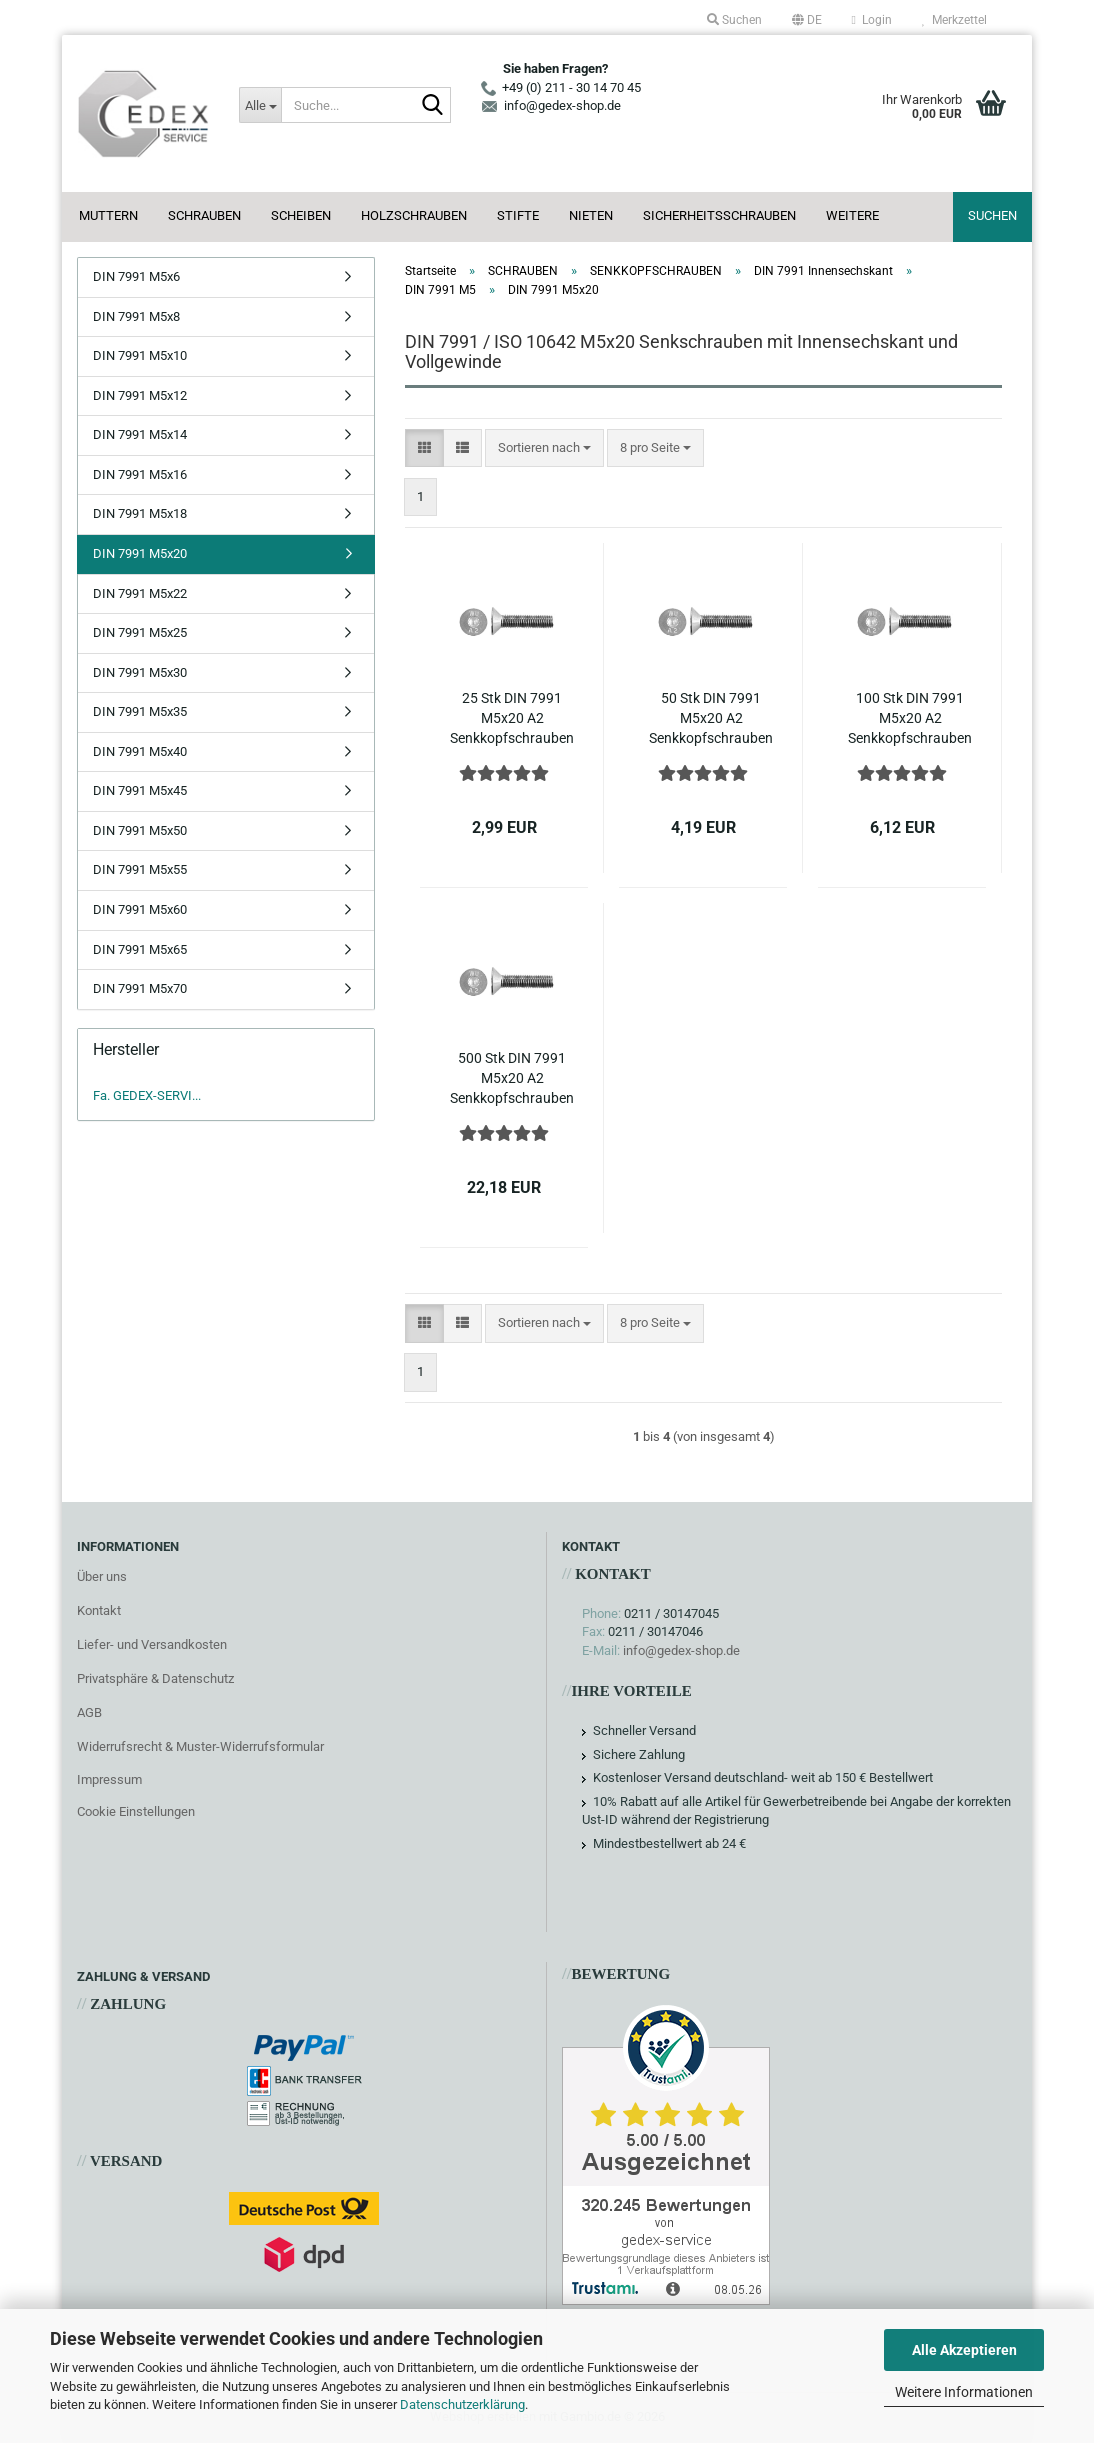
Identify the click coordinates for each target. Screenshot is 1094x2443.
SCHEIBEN (301, 215)
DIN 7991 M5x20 (140, 553)
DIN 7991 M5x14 (140, 434)
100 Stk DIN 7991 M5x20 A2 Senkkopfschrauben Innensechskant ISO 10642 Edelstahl (910, 719)
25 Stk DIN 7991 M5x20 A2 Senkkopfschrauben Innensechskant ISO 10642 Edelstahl (512, 719)
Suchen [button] (734, 20)
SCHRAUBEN (204, 215)
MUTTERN (108, 215)
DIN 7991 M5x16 (140, 474)
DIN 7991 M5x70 (140, 988)
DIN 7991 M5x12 (140, 395)
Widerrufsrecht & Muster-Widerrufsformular (200, 1746)
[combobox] (544, 448)
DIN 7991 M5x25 (140, 632)
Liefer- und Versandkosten (152, 1644)
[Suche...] (260, 105)
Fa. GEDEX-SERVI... (147, 1095)
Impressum (109, 1779)
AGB (89, 1712)
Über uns (102, 1576)
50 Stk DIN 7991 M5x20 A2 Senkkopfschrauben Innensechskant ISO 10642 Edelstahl (711, 719)
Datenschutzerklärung (462, 2404)
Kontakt (99, 1610)
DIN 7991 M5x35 (140, 711)
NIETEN (591, 215)
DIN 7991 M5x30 (140, 672)
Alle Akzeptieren (964, 2350)
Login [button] (872, 20)
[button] (807, 20)
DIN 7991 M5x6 (136, 276)
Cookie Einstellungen (136, 1811)
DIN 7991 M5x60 (140, 909)
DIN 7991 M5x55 (140, 869)
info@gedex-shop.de (681, 1650)
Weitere (852, 215)
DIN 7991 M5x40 (140, 751)
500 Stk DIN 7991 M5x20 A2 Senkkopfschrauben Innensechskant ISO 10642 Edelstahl (512, 1079)
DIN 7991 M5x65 (140, 949)
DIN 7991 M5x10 (140, 355)
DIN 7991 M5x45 (140, 790)
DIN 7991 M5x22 (140, 593)
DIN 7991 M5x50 (140, 830)
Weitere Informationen (964, 2392)
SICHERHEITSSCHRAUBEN (719, 215)
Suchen (992, 215)
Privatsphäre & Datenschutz (155, 1678)
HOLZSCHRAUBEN (414, 215)
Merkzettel (954, 20)
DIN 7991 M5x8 (136, 316)
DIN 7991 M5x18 (140, 513)
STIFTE (518, 215)
